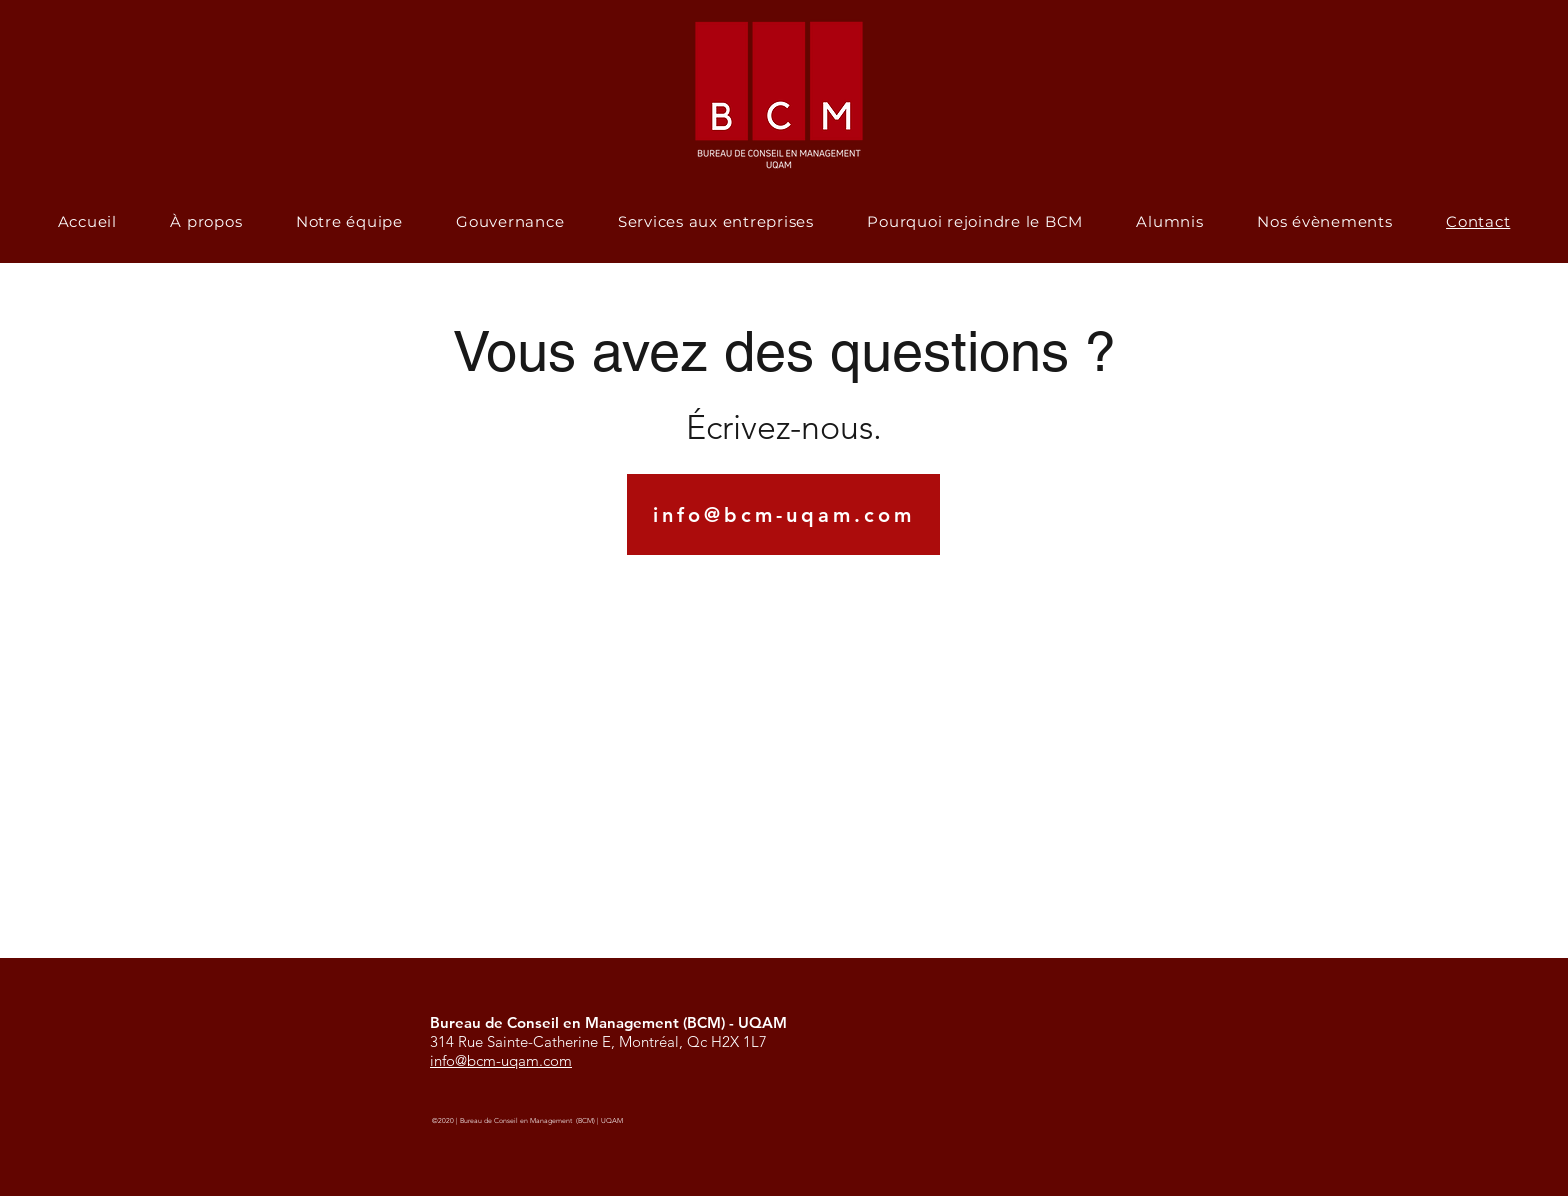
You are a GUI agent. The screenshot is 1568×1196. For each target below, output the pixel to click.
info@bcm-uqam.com (501, 1060)
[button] (1170, 221)
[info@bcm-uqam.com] (783, 514)
